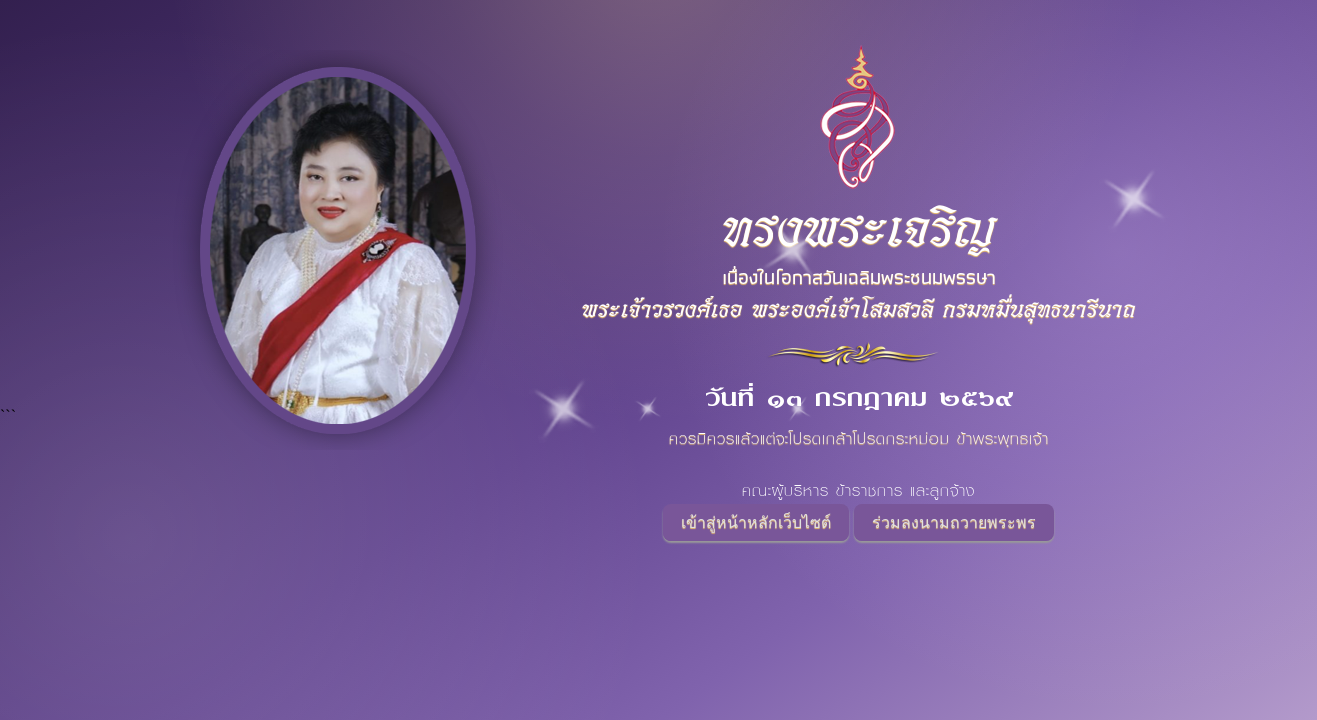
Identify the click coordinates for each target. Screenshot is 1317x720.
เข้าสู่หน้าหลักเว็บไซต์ (756, 522)
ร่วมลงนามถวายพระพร (954, 522)
